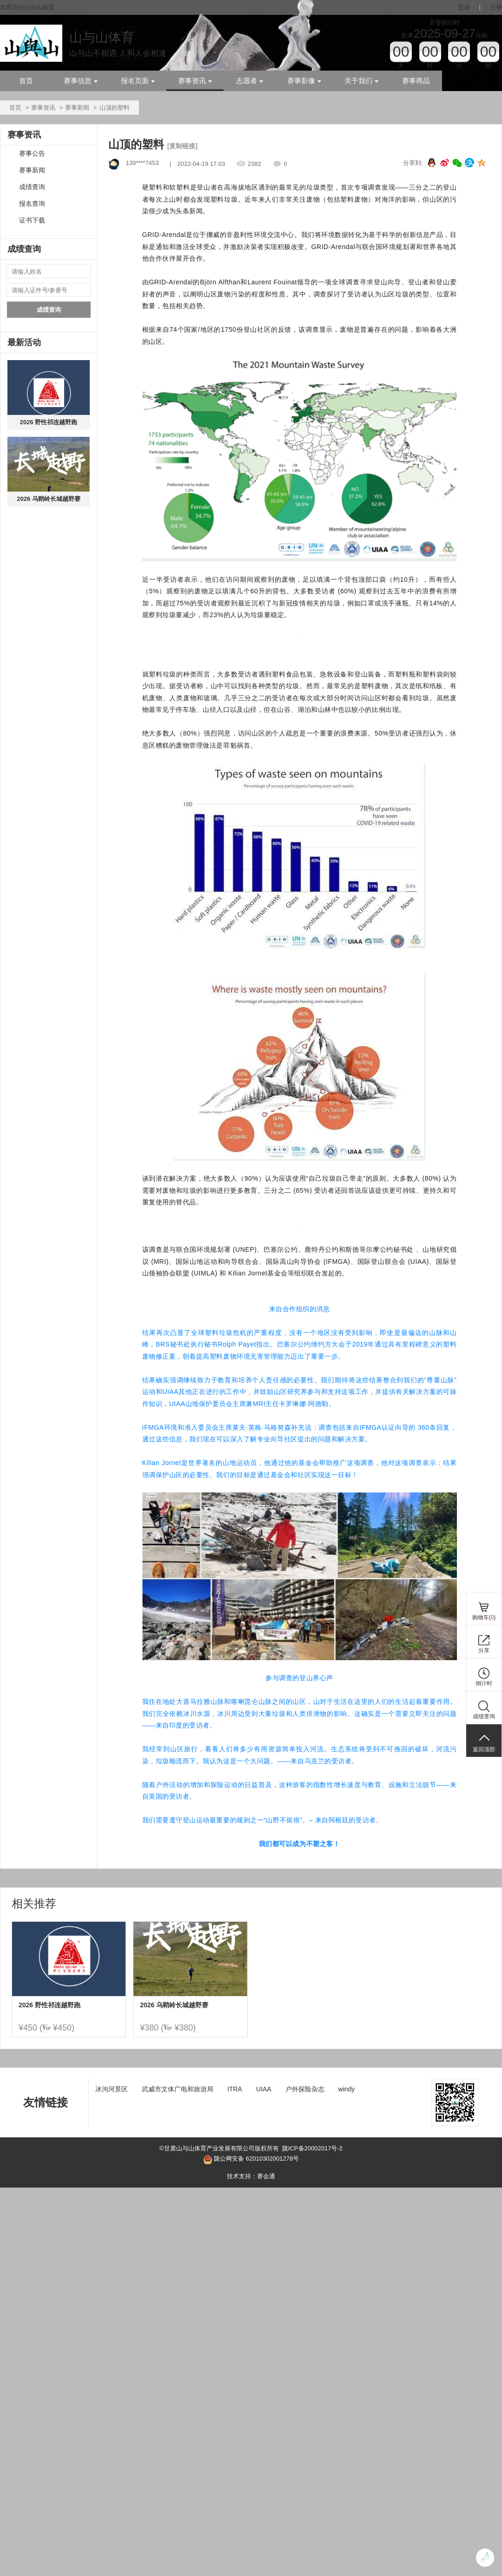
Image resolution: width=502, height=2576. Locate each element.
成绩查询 (32, 187)
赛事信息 (81, 81)
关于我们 (361, 81)
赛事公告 (32, 153)
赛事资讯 (195, 81)
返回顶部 (484, 1749)
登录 (464, 7)
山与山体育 (101, 37)
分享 (483, 1650)
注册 (496, 7)
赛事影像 (304, 81)
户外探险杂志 (304, 2089)
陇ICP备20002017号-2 (312, 2148)
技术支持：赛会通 (251, 2176)
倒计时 (484, 1683)
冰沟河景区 (111, 2089)
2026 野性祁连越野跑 (49, 422)
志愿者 (249, 81)
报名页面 (138, 81)
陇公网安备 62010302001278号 (251, 2159)
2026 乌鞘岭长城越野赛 (48, 498)
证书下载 (32, 220)
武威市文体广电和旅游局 (177, 2089)
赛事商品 (416, 81)
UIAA (263, 2089)
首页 (26, 81)
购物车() (484, 1617)
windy (346, 2089)
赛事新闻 (77, 107)
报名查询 (32, 203)
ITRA (234, 2089)
